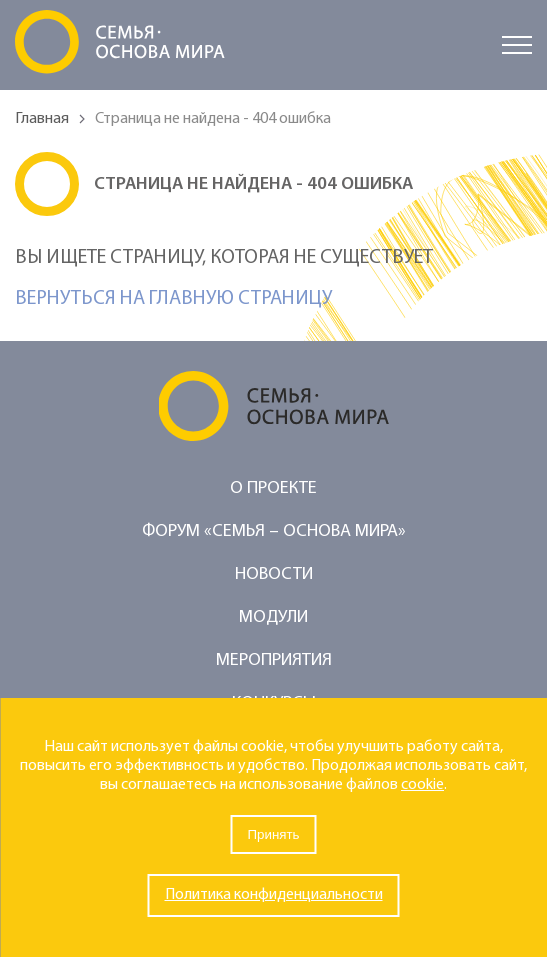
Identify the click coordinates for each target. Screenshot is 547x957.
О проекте (273, 488)
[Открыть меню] (517, 45)
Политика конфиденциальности (274, 895)
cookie (422, 785)
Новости (274, 574)
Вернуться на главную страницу (173, 299)
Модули (273, 617)
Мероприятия (274, 660)
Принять (273, 834)
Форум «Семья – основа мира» (274, 531)
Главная (42, 119)
